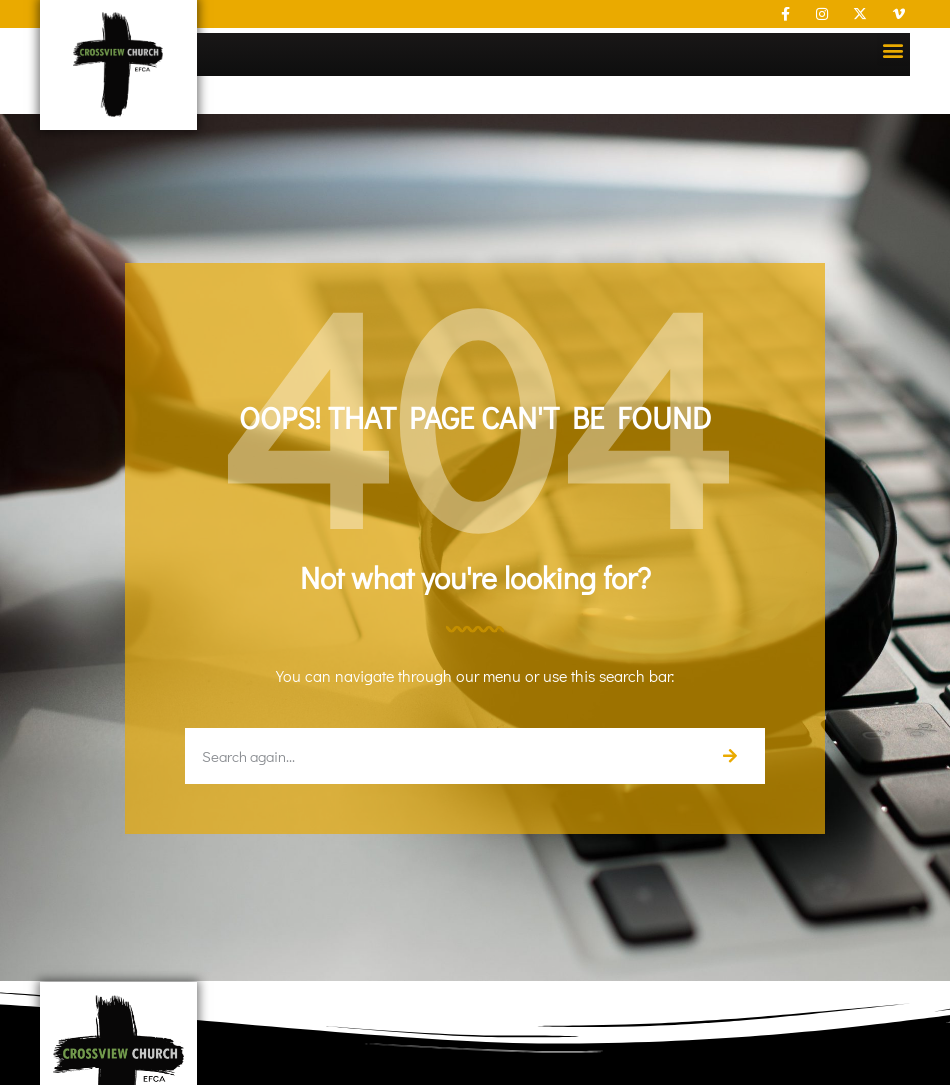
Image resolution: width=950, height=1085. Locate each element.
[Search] (729, 756)
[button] (893, 49)
